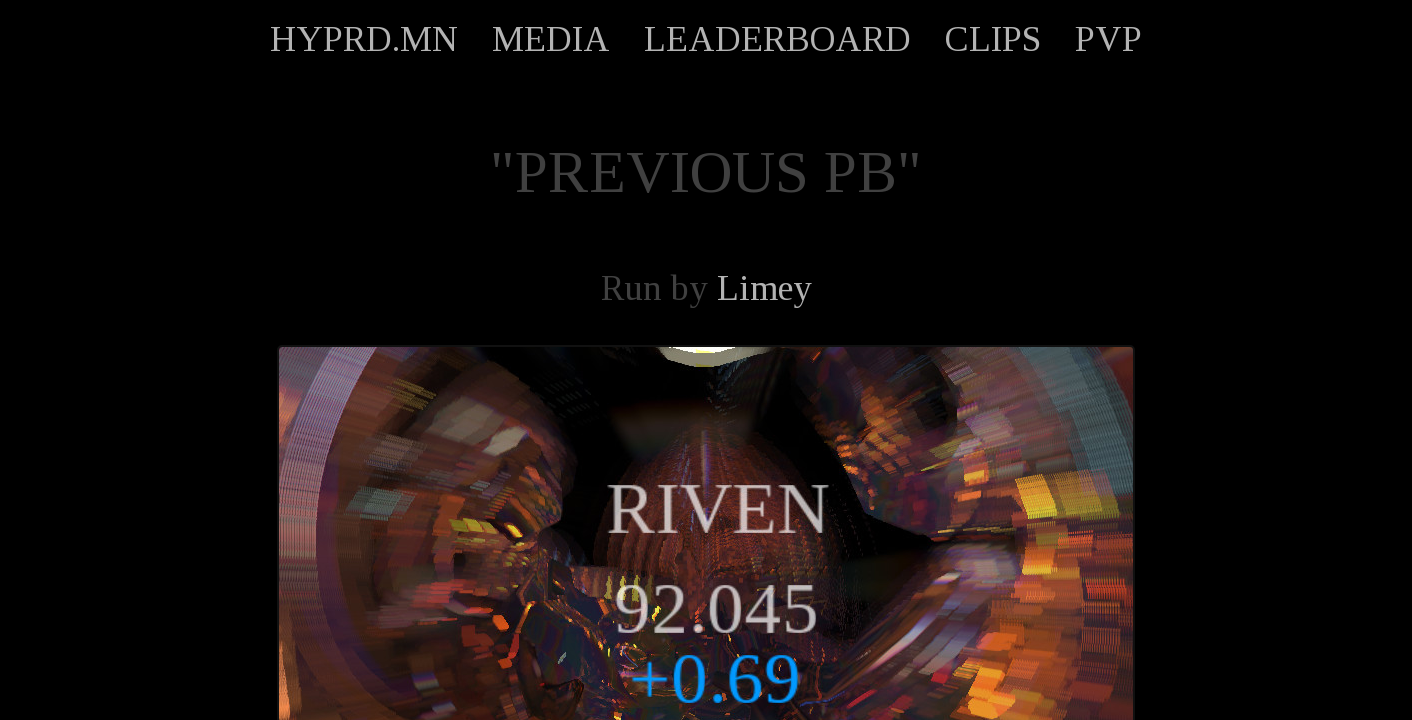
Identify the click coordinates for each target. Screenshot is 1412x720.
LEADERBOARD (777, 39)
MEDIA (551, 39)
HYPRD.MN (364, 39)
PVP (1108, 39)
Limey (764, 288)
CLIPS (993, 39)
